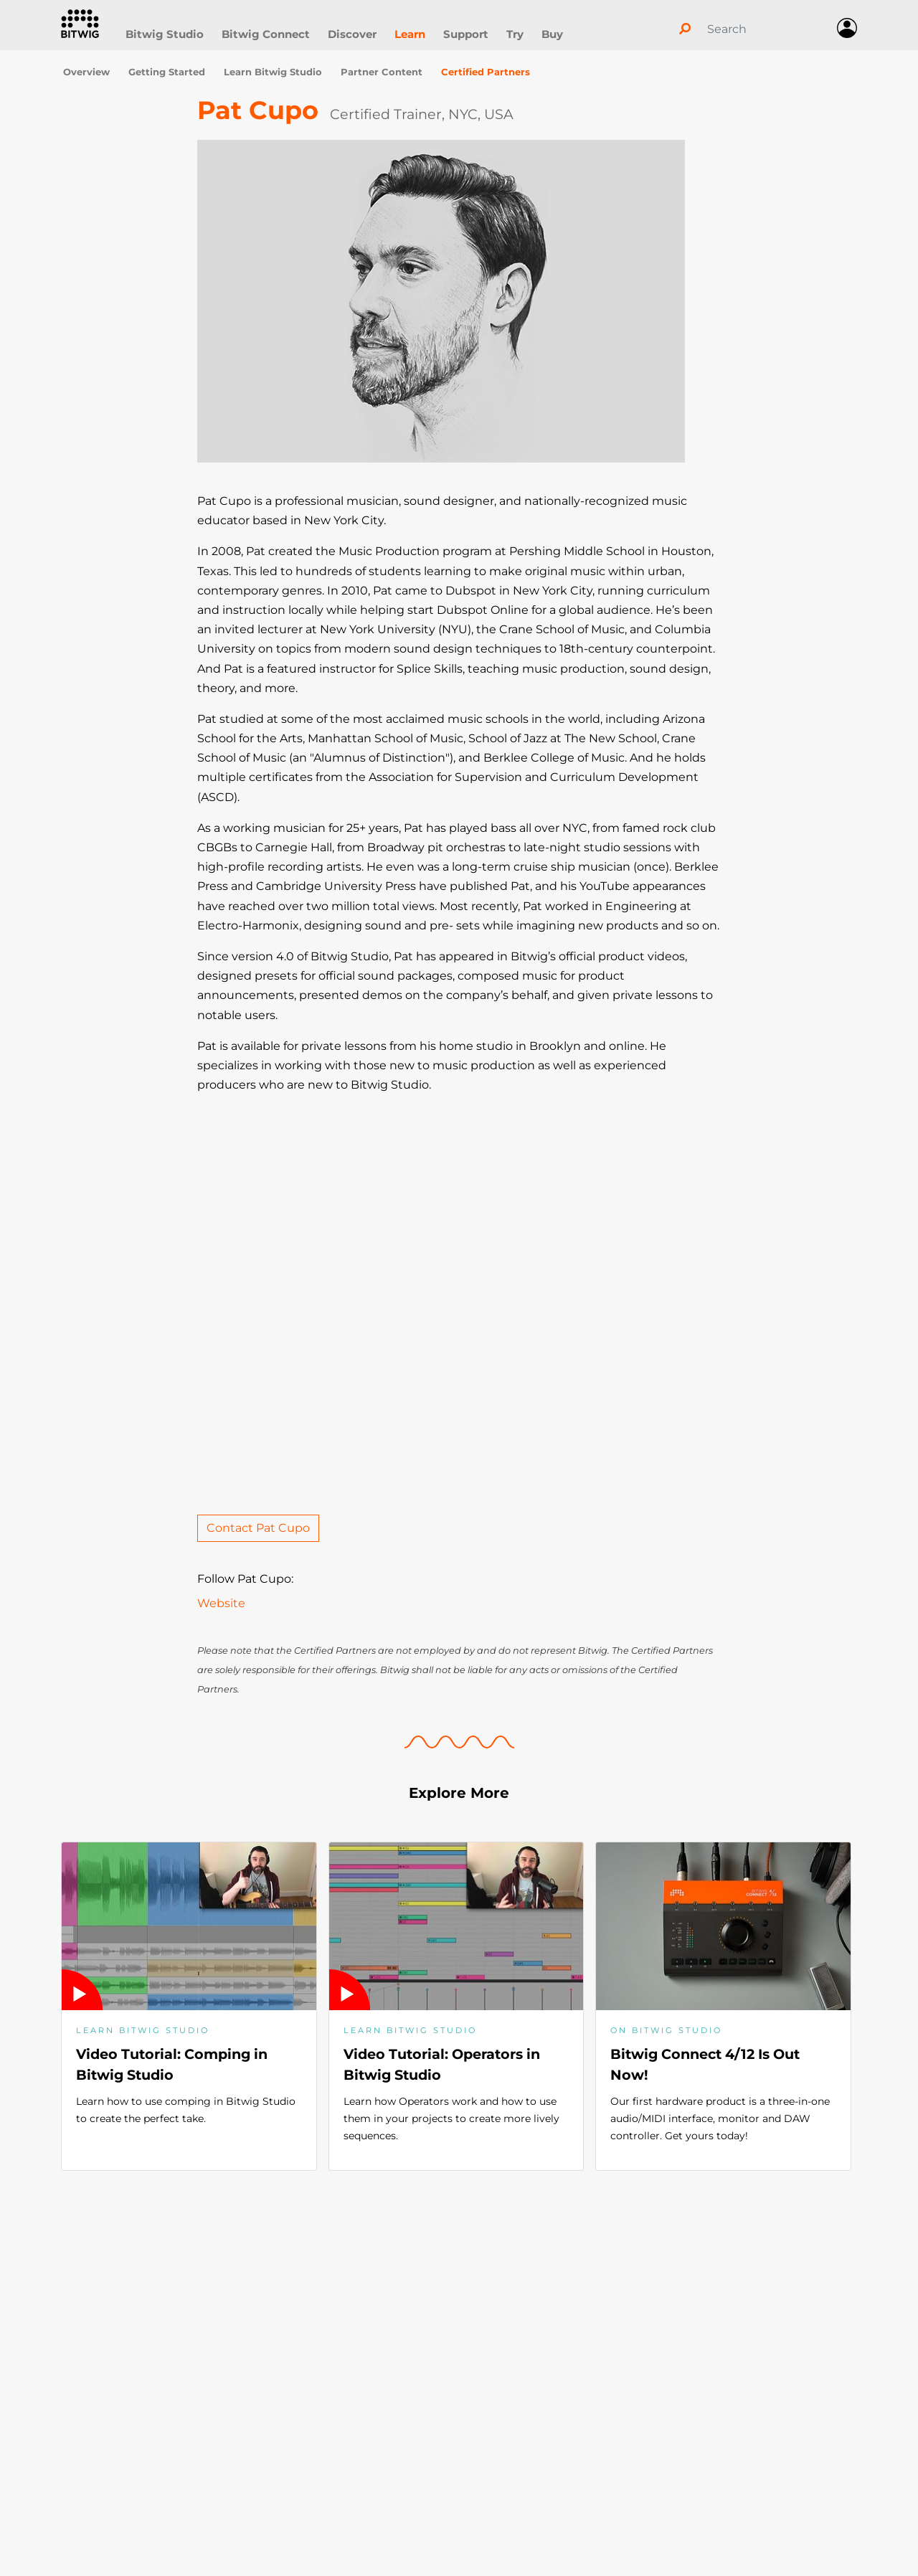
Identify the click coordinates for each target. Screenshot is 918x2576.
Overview (86, 71)
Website (221, 1603)
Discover (352, 34)
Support (465, 34)
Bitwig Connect (266, 34)
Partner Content (381, 71)
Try (515, 34)
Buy (552, 34)
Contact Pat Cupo (258, 1528)
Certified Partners (485, 71)
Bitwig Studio (165, 34)
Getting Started (166, 71)
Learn (409, 34)
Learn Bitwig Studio (273, 71)
